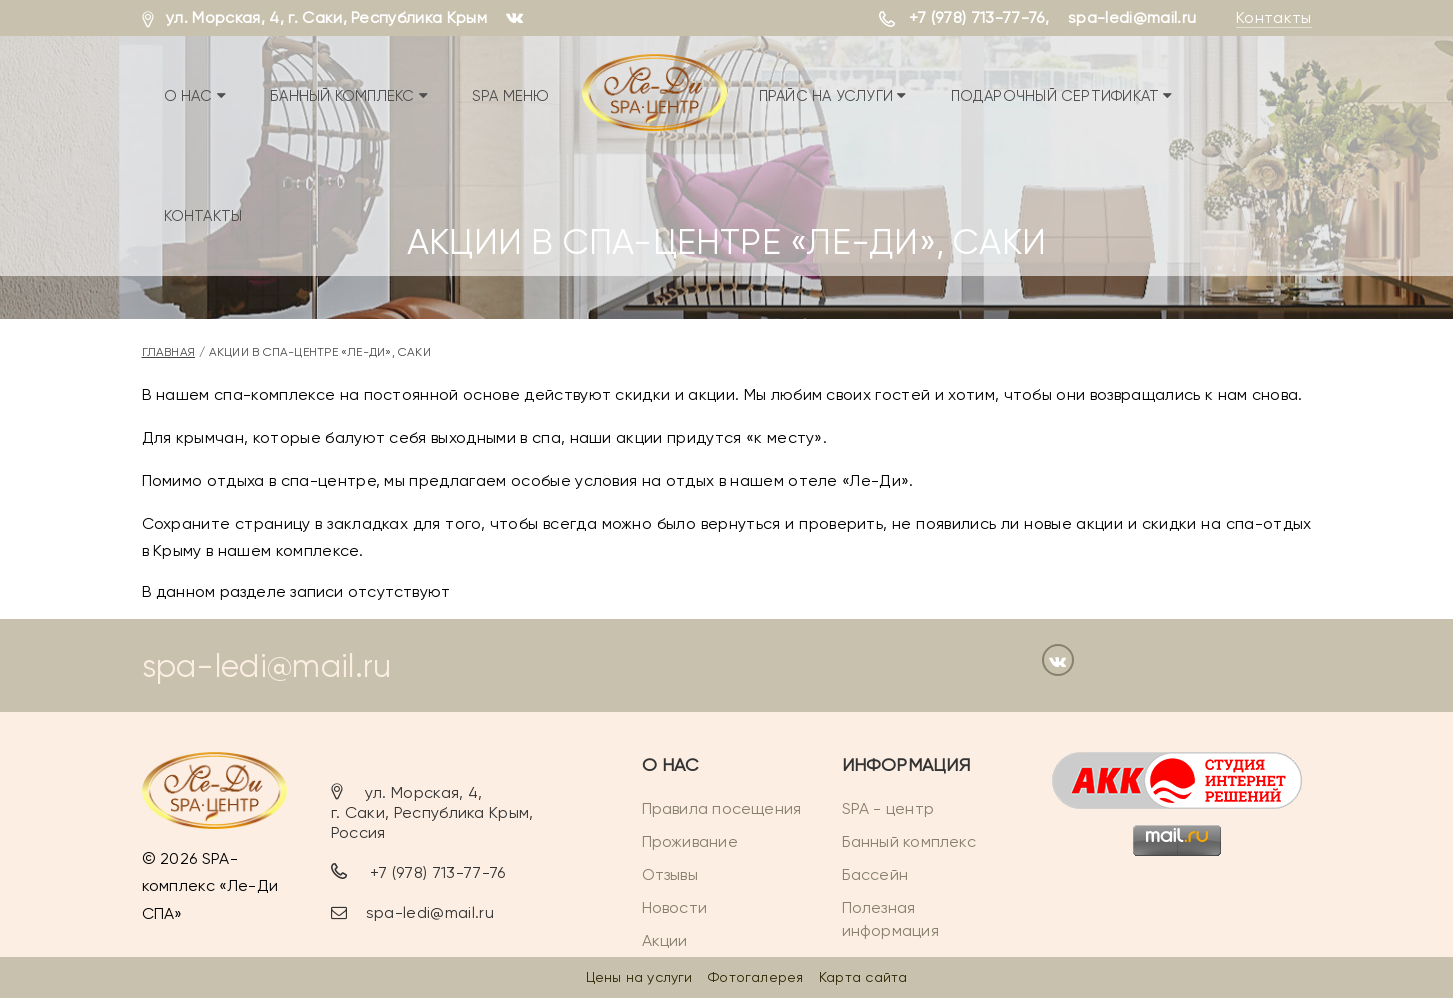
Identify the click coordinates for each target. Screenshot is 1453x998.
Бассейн (875, 874)
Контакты (1274, 17)
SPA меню (511, 96)
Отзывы (670, 874)
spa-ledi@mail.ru (1132, 17)
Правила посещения (722, 808)
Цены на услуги (639, 977)
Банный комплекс (349, 96)
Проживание (690, 841)
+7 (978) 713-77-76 (977, 17)
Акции (665, 940)
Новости (675, 907)
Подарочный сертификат (1062, 96)
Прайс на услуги (833, 96)
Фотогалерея (755, 977)
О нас (195, 96)
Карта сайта (863, 977)
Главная (169, 352)
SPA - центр (888, 808)
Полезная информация (890, 919)
